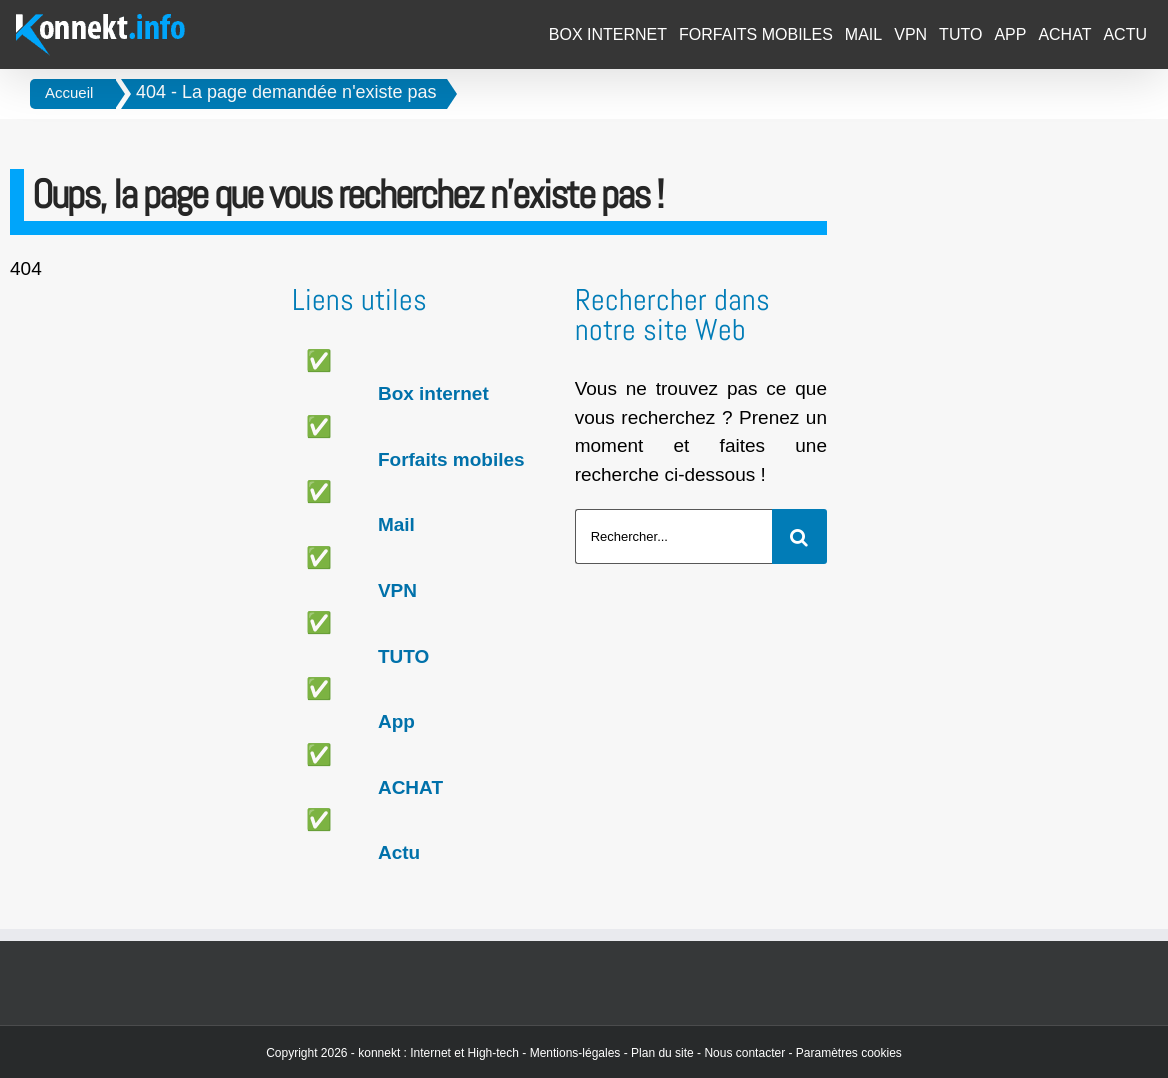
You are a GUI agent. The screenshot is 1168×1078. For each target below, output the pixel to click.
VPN (397, 590)
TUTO (403, 656)
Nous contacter (744, 1053)
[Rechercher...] (673, 536)
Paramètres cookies (849, 1053)
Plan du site (662, 1053)
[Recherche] (799, 536)
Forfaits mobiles (451, 459)
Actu (399, 852)
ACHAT (410, 787)
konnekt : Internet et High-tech (438, 1053)
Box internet (433, 393)
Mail (396, 524)
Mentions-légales (575, 1053)
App (396, 721)
